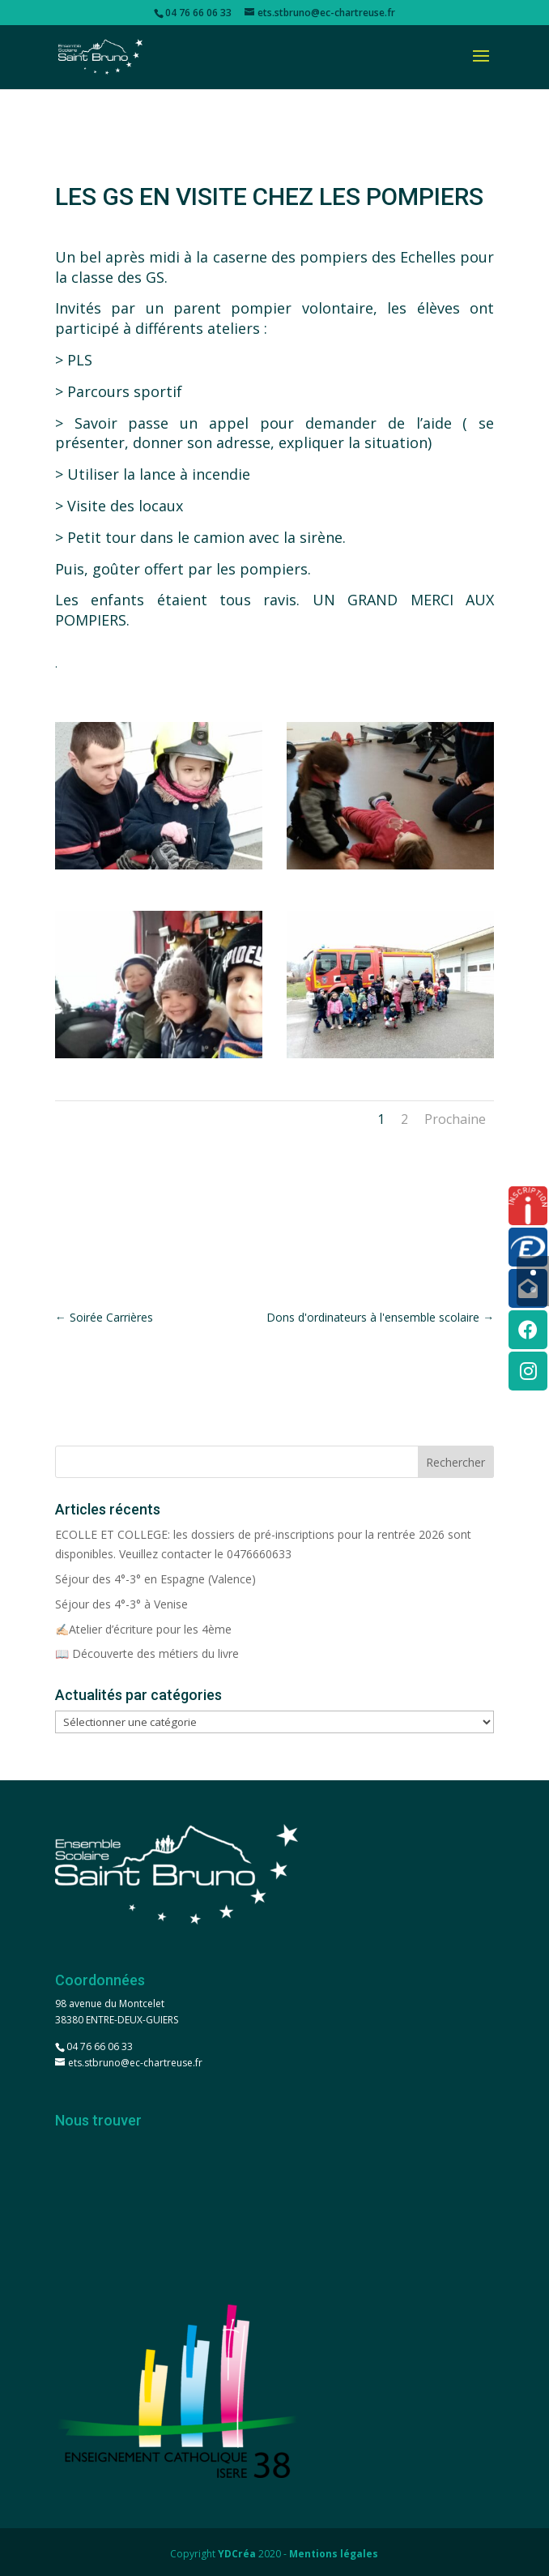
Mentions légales (333, 2554)
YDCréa (237, 2554)
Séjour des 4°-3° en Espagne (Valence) (155, 1579)
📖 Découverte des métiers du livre (147, 1653)
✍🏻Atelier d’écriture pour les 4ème (143, 1629)
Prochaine (455, 1119)
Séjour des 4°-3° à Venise (121, 1604)
